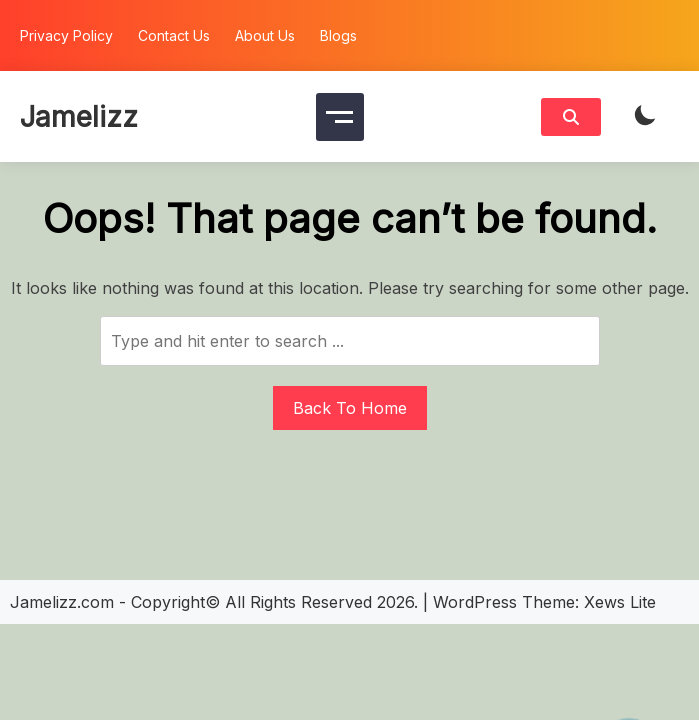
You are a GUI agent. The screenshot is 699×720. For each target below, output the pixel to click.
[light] (645, 116)
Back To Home (350, 408)
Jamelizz (79, 117)
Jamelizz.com (62, 602)
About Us (265, 35)
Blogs (338, 35)
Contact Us (174, 35)
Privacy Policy (66, 35)
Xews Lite (620, 602)
